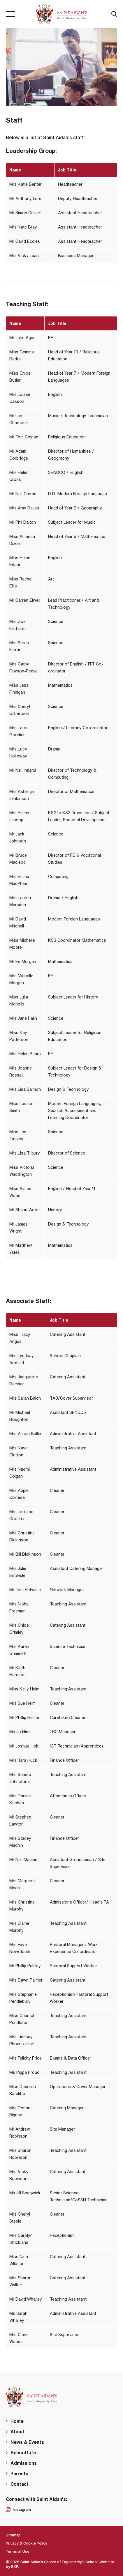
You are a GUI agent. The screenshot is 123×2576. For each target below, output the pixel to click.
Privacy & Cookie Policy (26, 2543)
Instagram (18, 2509)
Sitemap (13, 2535)
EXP (14, 2566)
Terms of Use (17, 2551)
